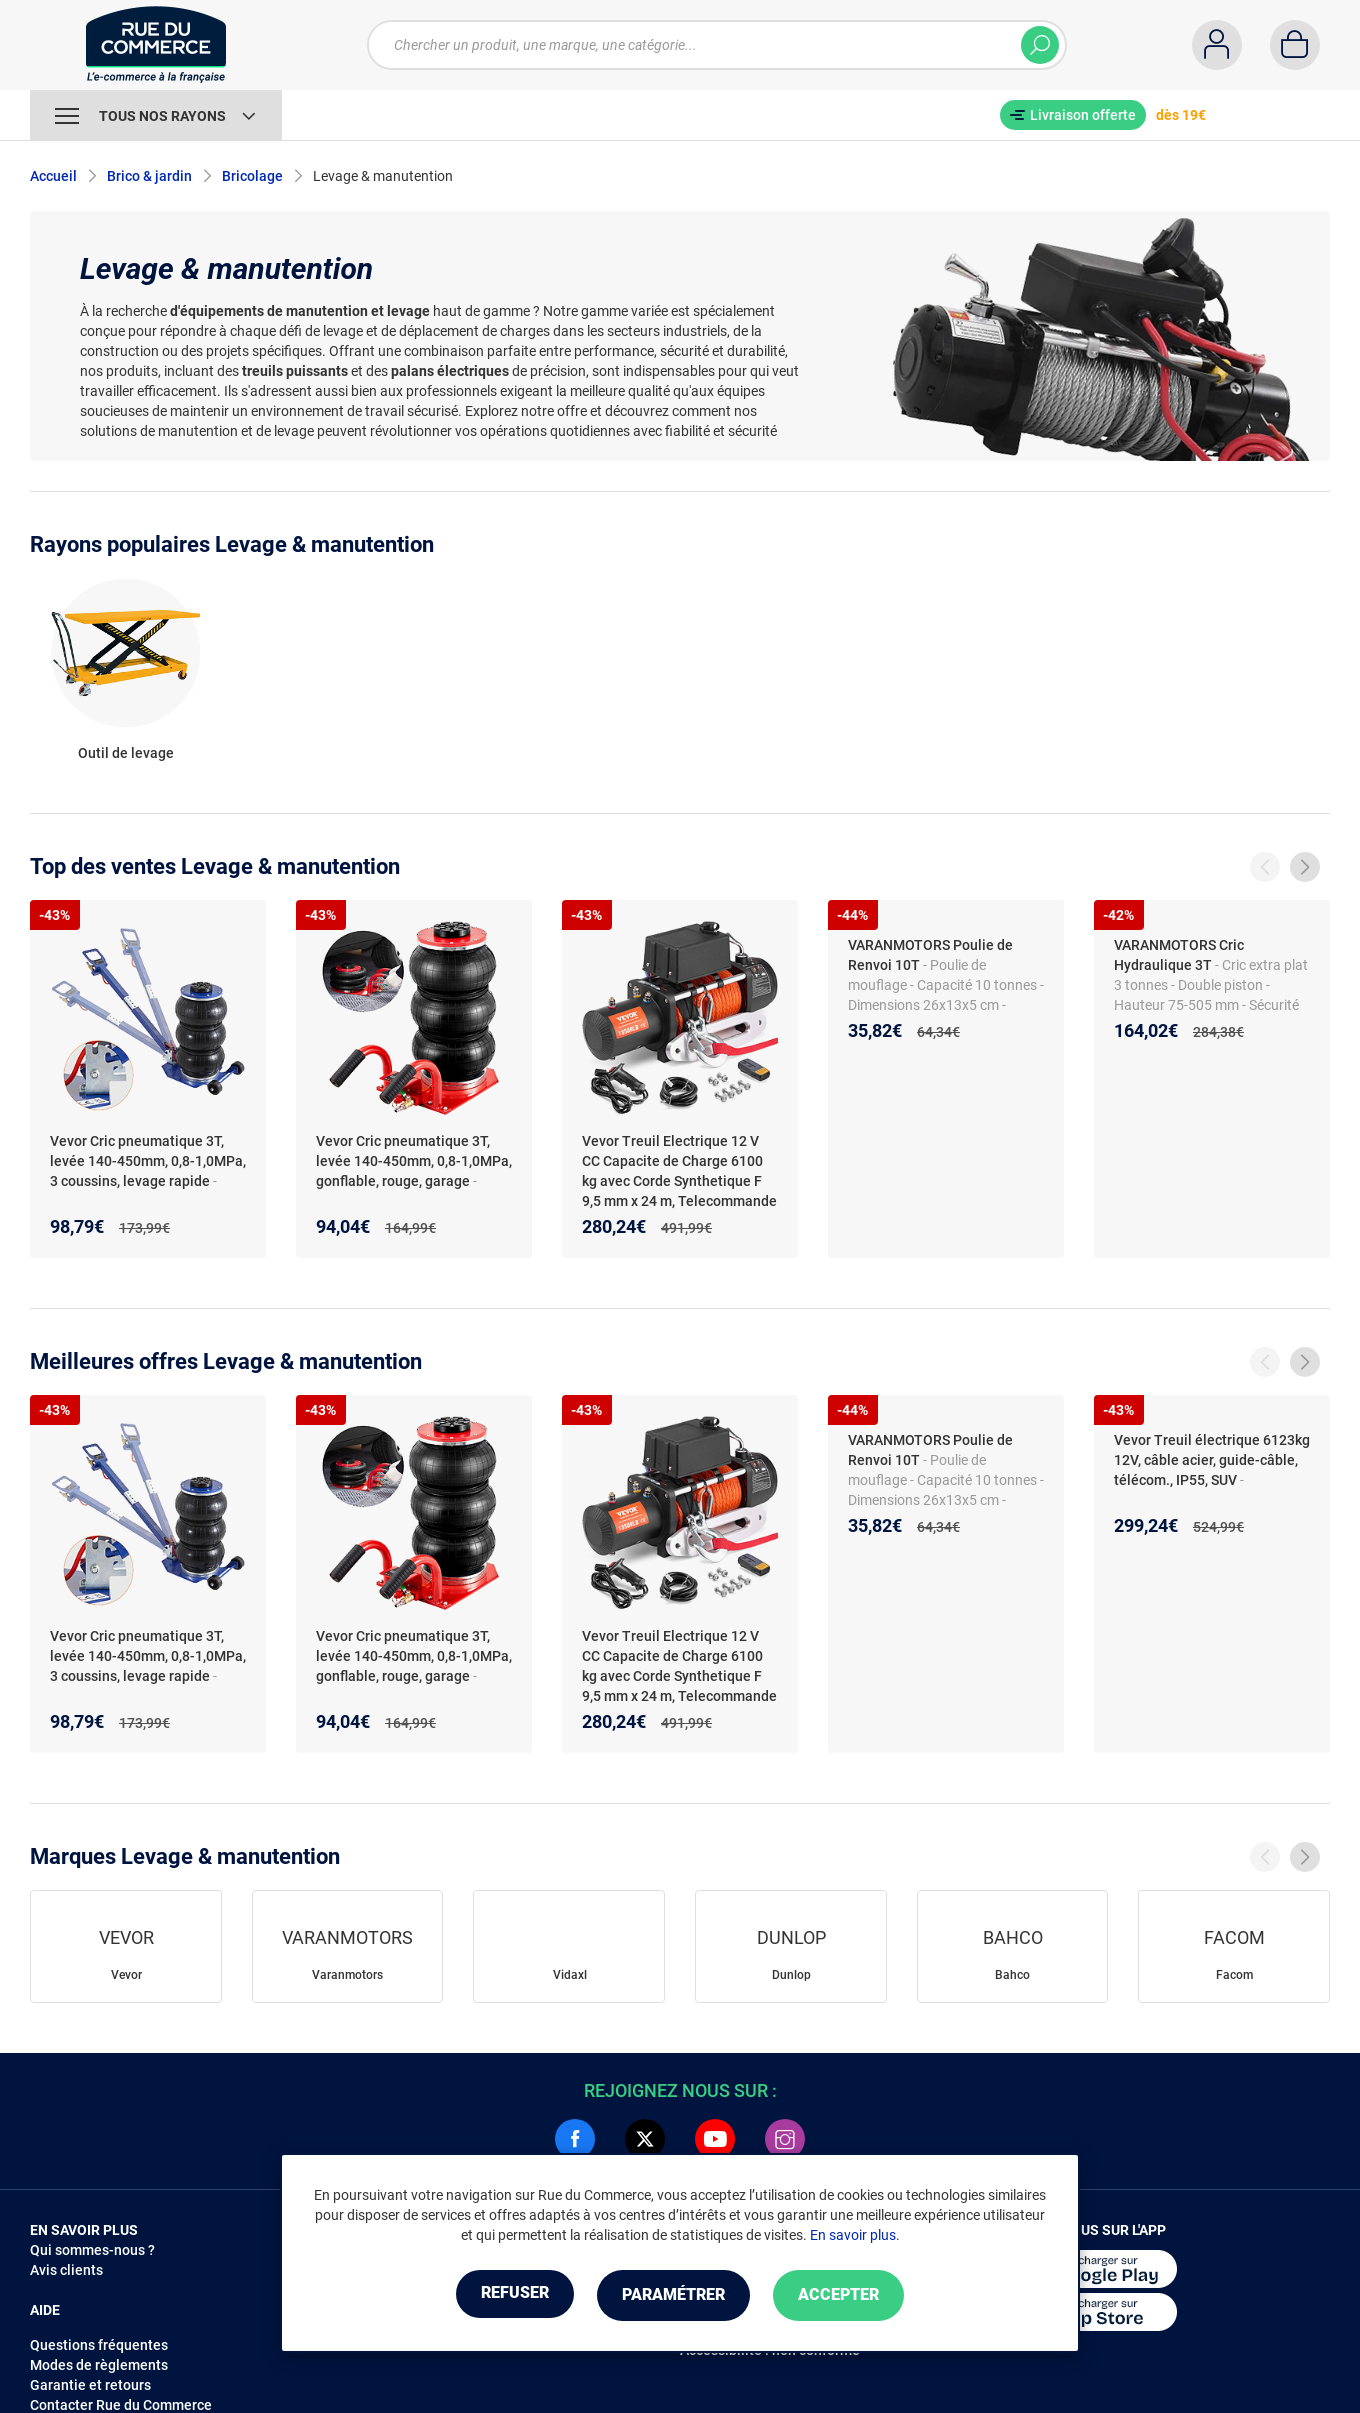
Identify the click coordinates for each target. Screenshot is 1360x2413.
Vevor (126, 1975)
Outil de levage (126, 753)
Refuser (504, 2295)
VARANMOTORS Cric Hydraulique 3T (1179, 955)
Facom (1234, 1975)
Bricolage (252, 176)
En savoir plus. (855, 2236)
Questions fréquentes (99, 2345)
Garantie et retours (90, 2385)
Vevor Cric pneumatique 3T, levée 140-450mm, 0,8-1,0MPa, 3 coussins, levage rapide (148, 1161)
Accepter (849, 2295)
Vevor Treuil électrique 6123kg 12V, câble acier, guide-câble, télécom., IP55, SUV (1212, 1460)
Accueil (53, 176)
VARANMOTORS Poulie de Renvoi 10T (930, 955)
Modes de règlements (99, 2365)
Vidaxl (570, 1975)
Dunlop (791, 1975)
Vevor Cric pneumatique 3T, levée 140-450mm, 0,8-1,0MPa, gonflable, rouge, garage (414, 1161)
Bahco (1012, 1975)
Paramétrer (673, 2295)
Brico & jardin (149, 176)
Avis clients (66, 2270)
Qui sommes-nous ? (92, 2250)
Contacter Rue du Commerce (121, 2405)
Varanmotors (347, 1975)
